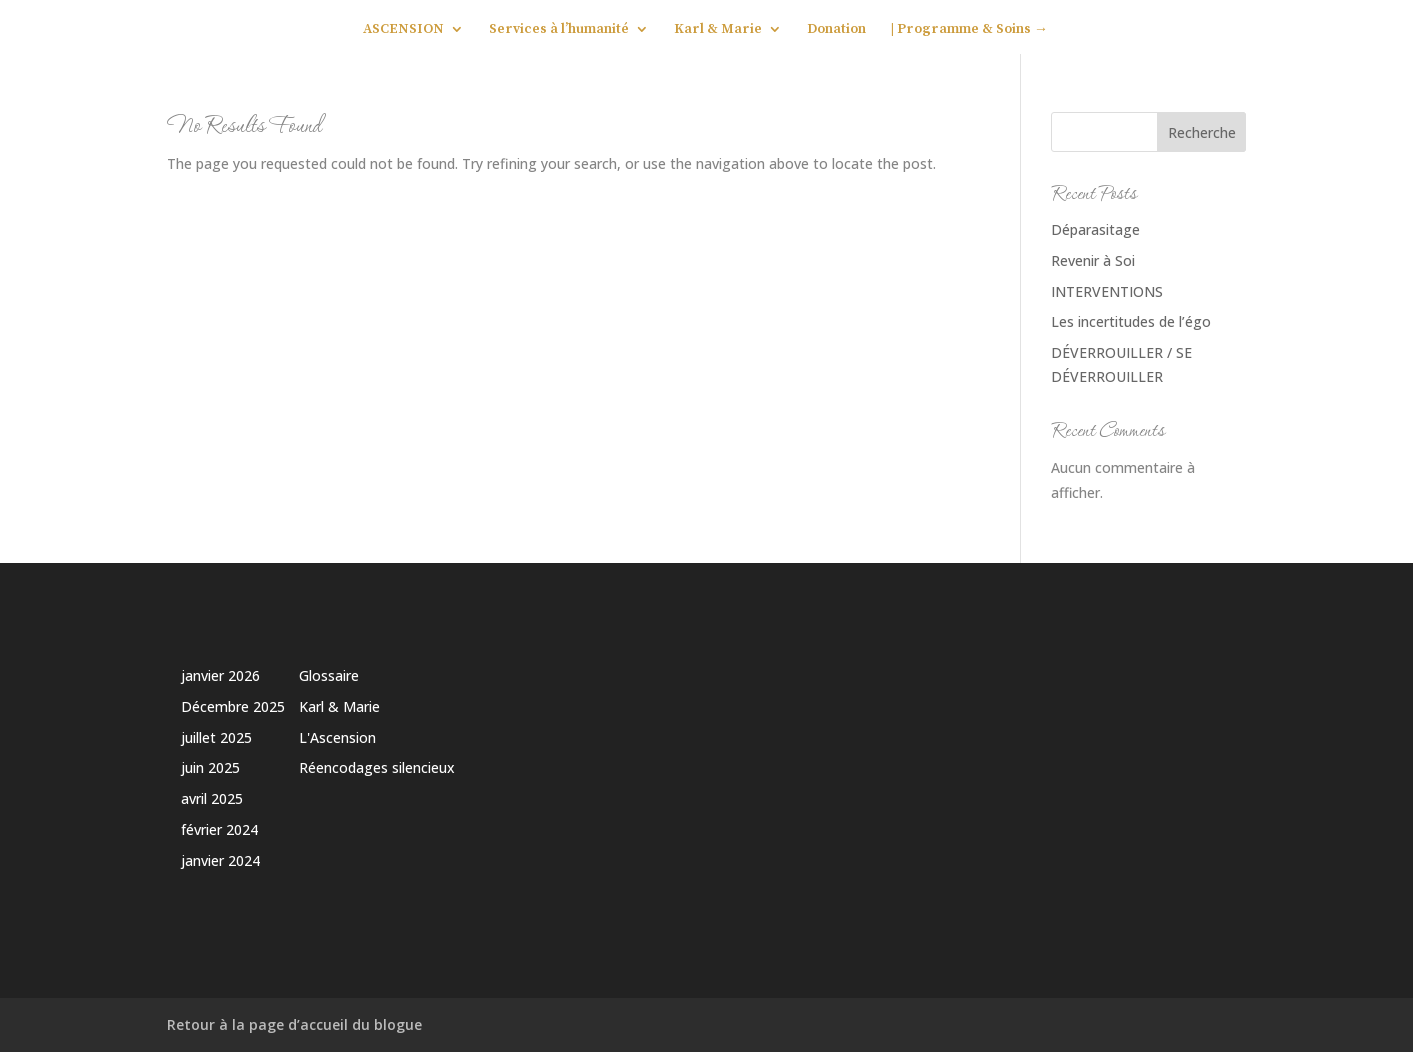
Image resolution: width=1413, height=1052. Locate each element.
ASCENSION (403, 30)
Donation (836, 30)
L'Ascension (337, 737)
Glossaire (329, 675)
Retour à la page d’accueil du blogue (294, 1024)
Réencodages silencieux (377, 767)
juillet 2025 (216, 737)
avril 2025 (212, 798)
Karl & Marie (718, 30)
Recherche (1202, 132)
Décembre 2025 (233, 706)
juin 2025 (210, 767)
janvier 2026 (220, 675)
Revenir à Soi (1093, 260)
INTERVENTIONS (1107, 291)
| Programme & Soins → (969, 30)
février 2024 (219, 829)
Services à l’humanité (559, 30)
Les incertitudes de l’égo (1131, 321)
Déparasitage (1095, 229)
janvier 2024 (220, 860)
